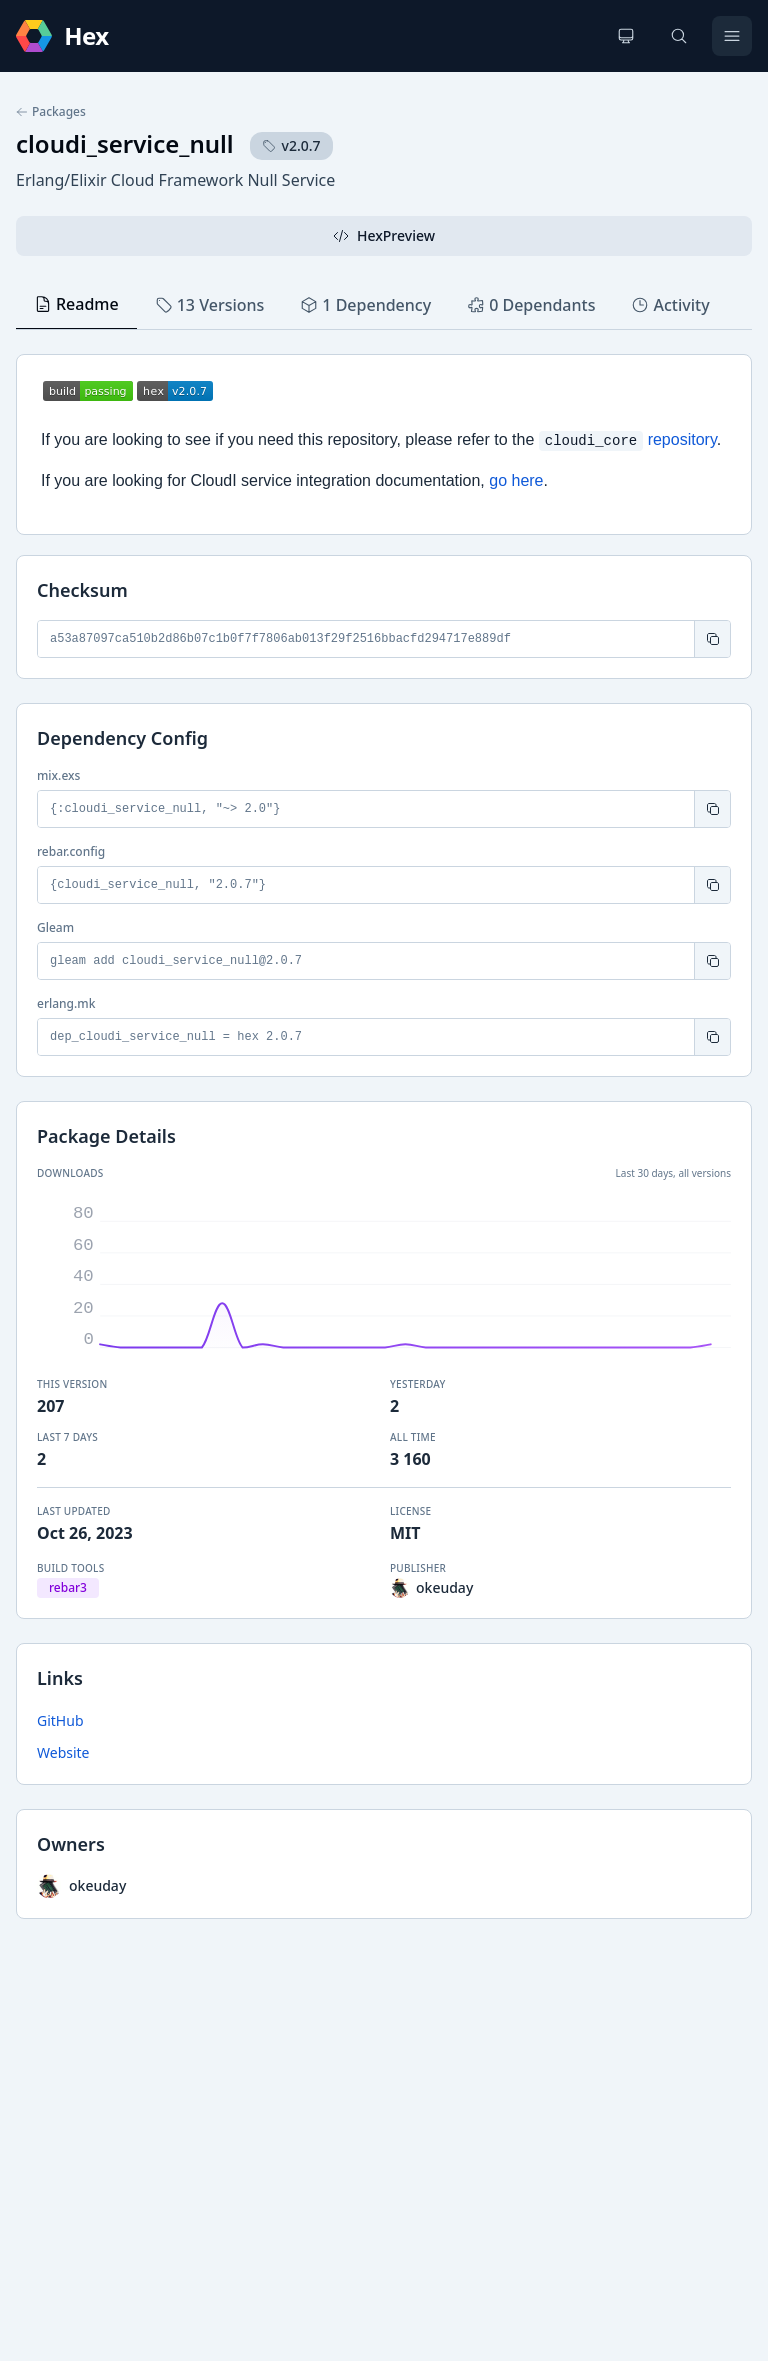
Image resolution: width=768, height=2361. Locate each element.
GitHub (60, 1720)
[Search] (679, 36)
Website (63, 1752)
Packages (51, 112)
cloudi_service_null (125, 143)
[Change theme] (626, 36)
